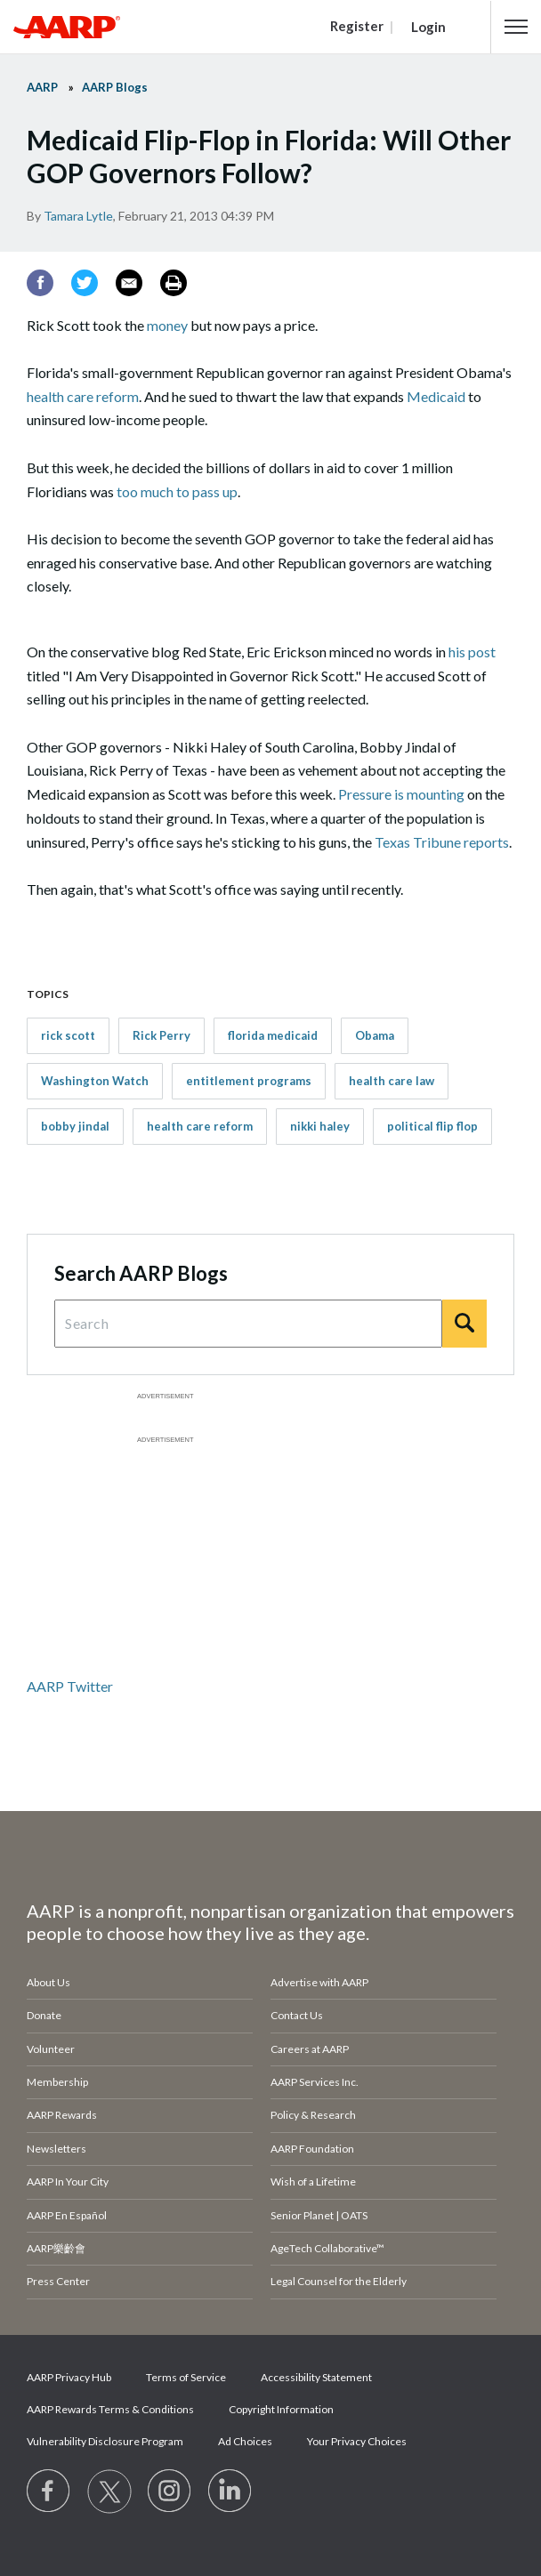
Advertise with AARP (319, 1982)
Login (428, 27)
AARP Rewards (62, 2114)
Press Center (58, 2281)
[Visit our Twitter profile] (109, 2491)
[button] (516, 27)
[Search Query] (248, 1324)
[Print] (173, 283)
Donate (44, 2015)
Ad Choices (245, 2441)
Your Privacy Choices (357, 2441)
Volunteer (51, 2049)
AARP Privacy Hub (69, 2377)
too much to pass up (177, 491)
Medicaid (436, 396)
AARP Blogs (115, 87)
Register (357, 26)
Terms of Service (186, 2377)
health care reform (83, 396)
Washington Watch (95, 1081)
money (167, 325)
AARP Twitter (70, 1686)
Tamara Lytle (78, 215)
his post (472, 651)
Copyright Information (281, 2409)
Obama (374, 1035)
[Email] (129, 283)
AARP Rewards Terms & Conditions (110, 2409)
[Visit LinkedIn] (230, 2491)
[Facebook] (40, 283)
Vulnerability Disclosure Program (105, 2441)
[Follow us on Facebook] (49, 2491)
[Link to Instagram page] (170, 2491)
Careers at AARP (309, 2049)
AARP (42, 87)
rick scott (68, 1035)
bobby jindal (75, 1126)
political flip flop (432, 1126)
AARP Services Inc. (314, 2082)
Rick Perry (161, 1035)
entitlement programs (248, 1081)
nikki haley (320, 1126)
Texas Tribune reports (442, 841)
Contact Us (296, 2015)
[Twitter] (84, 283)
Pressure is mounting (401, 793)
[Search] (464, 1324)
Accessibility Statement (316, 2377)
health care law (391, 1081)
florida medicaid (273, 1035)
